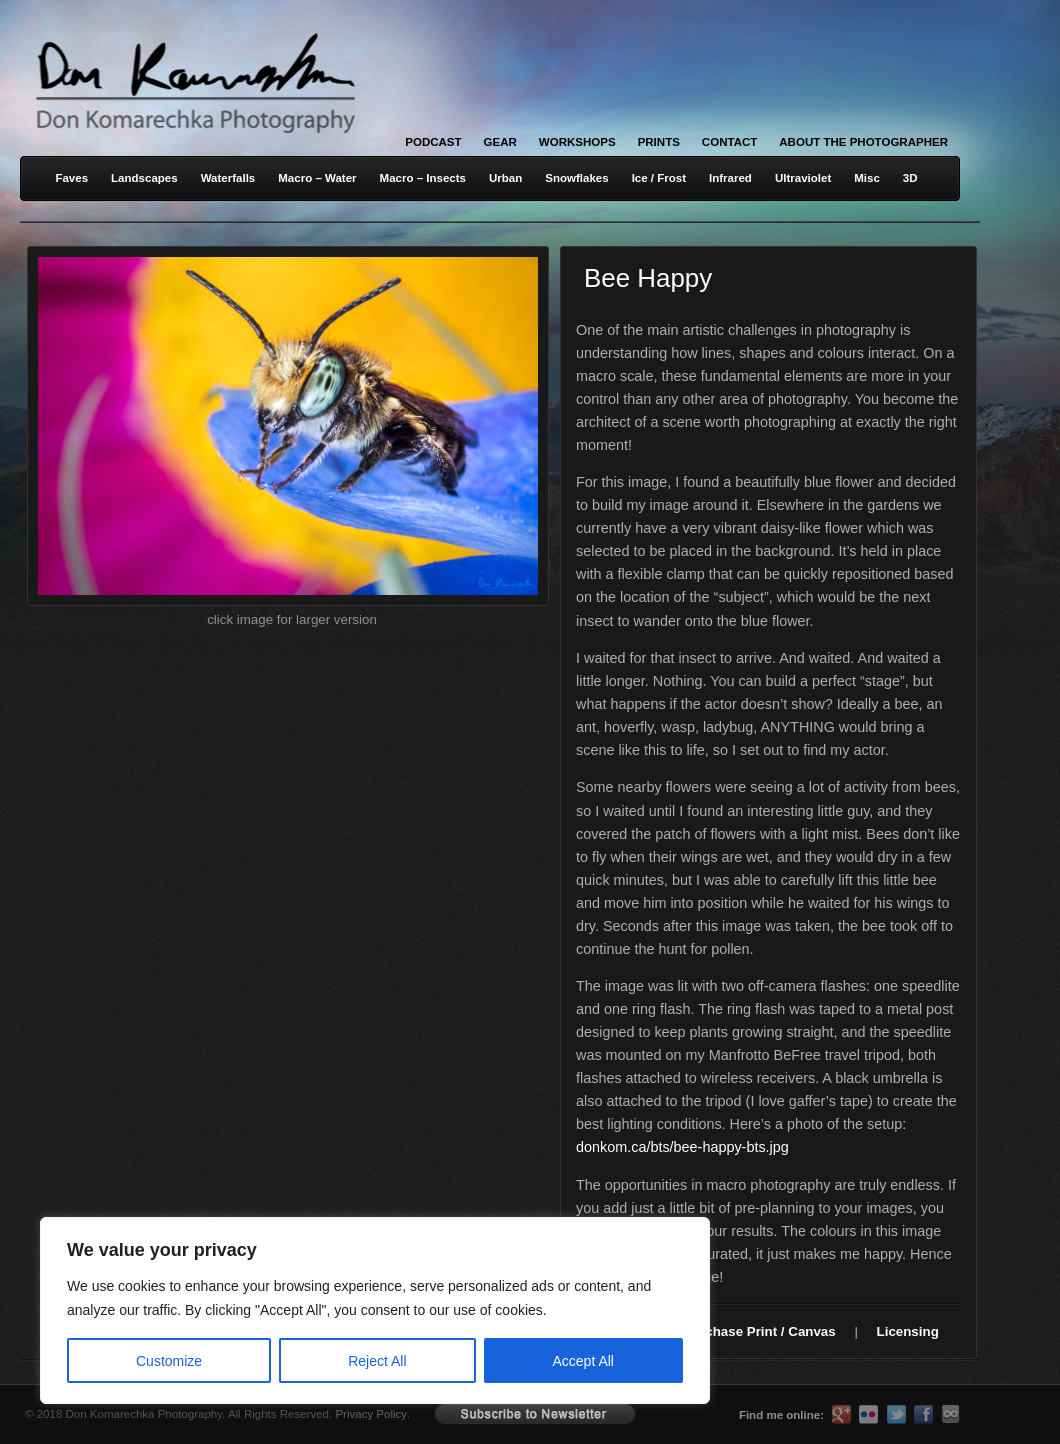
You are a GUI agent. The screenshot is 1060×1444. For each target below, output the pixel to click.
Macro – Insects (423, 178)
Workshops (577, 142)
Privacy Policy (371, 1414)
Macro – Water (317, 178)
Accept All (583, 1361)
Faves (71, 178)
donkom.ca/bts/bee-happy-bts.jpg (682, 1147)
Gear (500, 142)
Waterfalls (228, 178)
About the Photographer (863, 142)
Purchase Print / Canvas (759, 1331)
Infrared (730, 178)
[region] (260, 1310)
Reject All (377, 1361)
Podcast (433, 142)
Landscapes (144, 178)
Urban (505, 178)
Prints (659, 142)
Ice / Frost (659, 178)
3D (910, 178)
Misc (867, 178)
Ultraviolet (803, 178)
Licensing (908, 1331)
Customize (169, 1361)
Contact (729, 142)
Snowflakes (576, 178)
